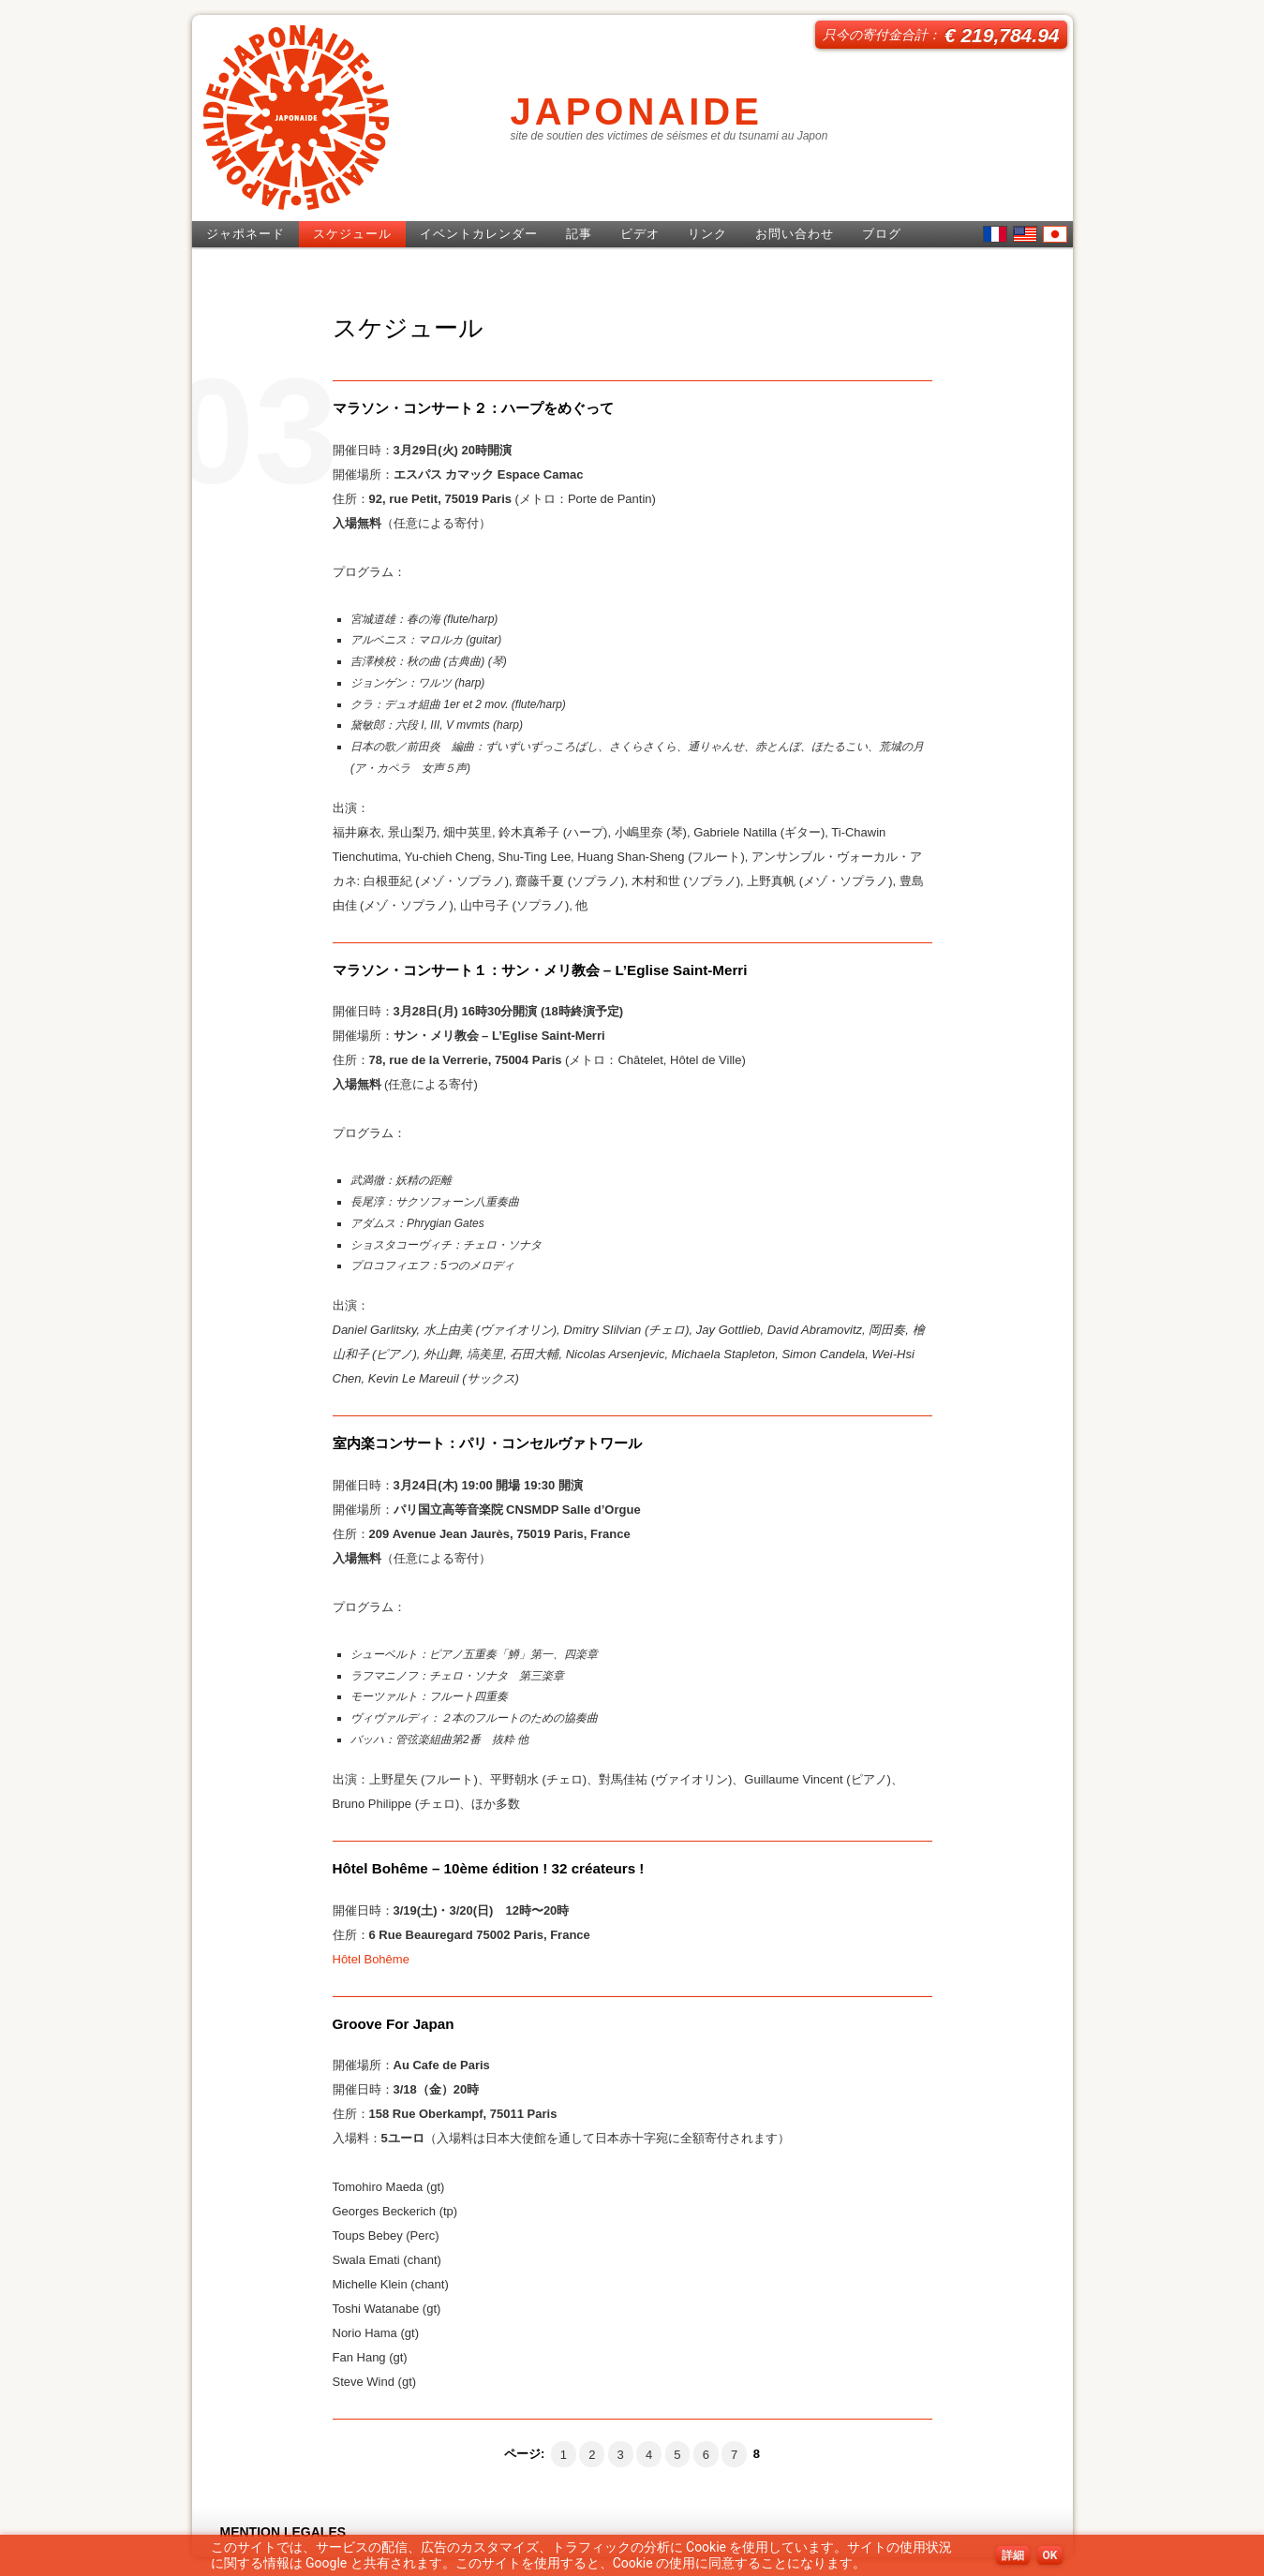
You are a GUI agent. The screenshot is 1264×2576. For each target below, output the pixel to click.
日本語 (1055, 234)
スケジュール (352, 234)
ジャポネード (245, 234)
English (1025, 234)
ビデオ (640, 234)
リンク (707, 234)
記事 (579, 234)
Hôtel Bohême (371, 1959)
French (995, 234)
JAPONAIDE (637, 111)
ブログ (881, 234)
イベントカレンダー (479, 234)
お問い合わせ (794, 234)
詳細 (1013, 2555)
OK (1050, 2555)
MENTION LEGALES (283, 2531)
